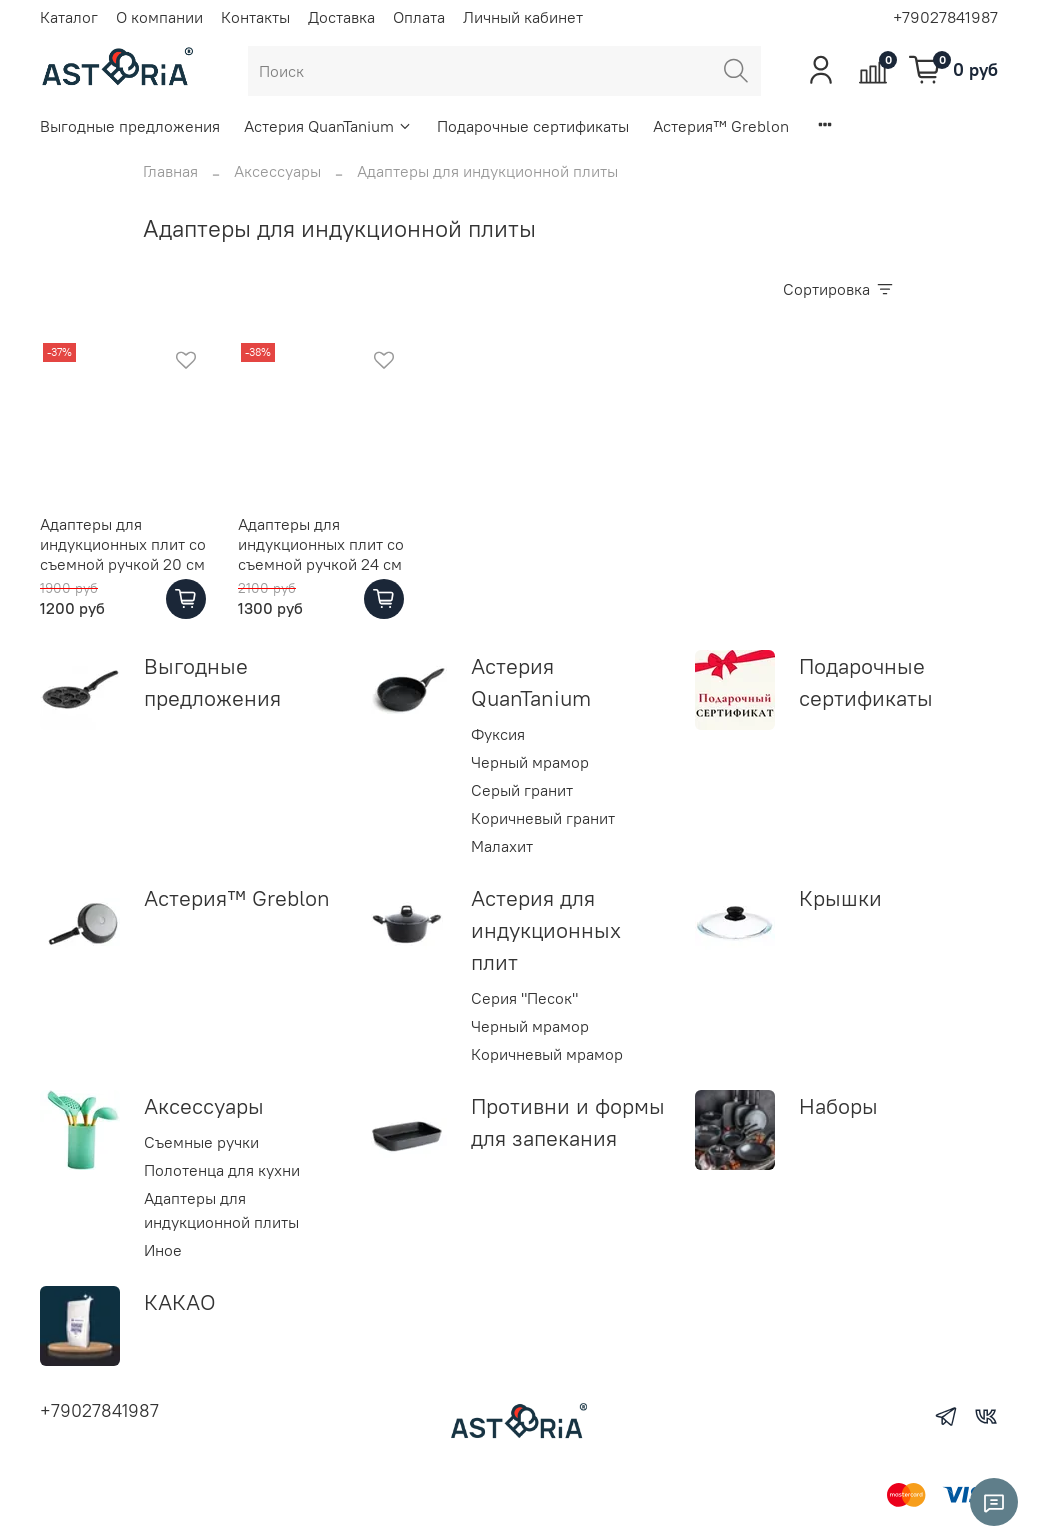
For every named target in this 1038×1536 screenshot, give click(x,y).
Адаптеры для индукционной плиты (221, 1210)
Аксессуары (277, 171)
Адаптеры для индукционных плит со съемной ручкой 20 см (123, 544)
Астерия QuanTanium (328, 126)
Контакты (255, 17)
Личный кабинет (523, 17)
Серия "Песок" (524, 998)
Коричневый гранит (543, 818)
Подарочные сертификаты (533, 126)
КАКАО (180, 1302)
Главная (170, 171)
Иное (163, 1250)
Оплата (419, 17)
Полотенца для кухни (222, 1170)
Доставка (341, 17)
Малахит (502, 846)
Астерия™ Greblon (721, 126)
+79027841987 (945, 17)
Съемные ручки (201, 1142)
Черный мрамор (530, 762)
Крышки (840, 898)
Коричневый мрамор (547, 1054)
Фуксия (498, 734)
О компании (159, 17)
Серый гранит (522, 790)
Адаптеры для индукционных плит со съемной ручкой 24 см (321, 544)
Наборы (838, 1106)
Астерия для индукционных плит (546, 930)
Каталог (69, 17)
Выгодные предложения (130, 126)
